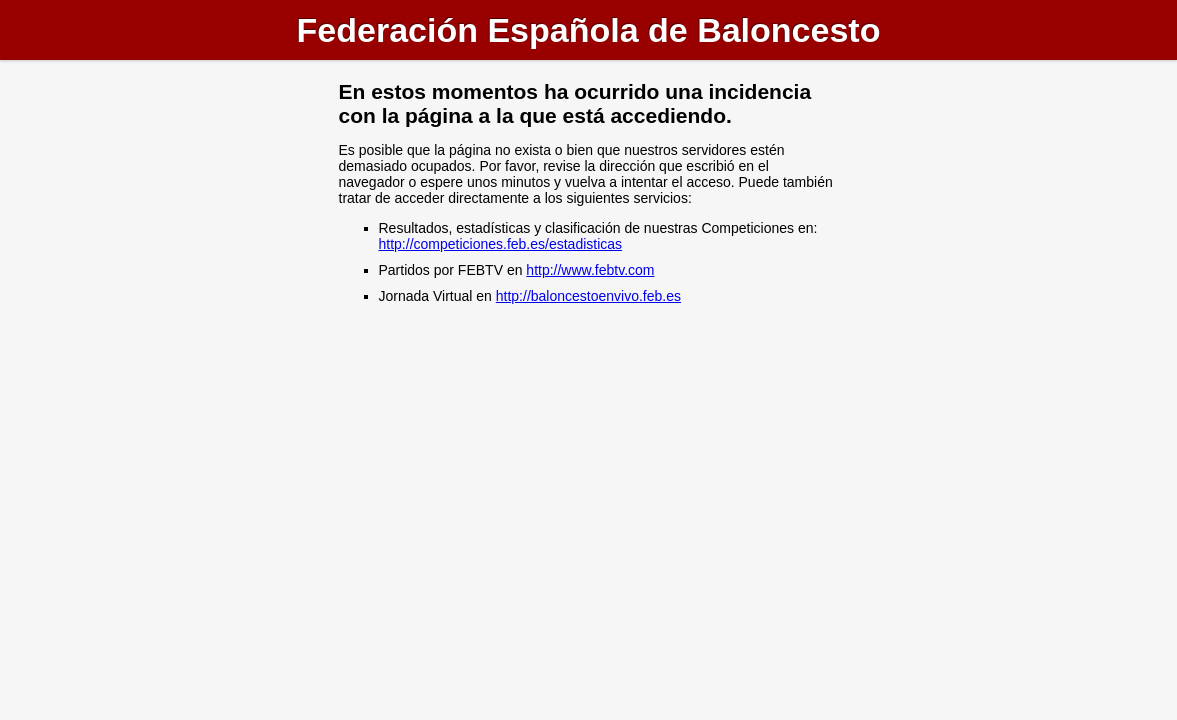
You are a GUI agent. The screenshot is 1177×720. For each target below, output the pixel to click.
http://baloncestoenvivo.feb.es (588, 296)
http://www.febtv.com (590, 270)
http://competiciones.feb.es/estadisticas (501, 244)
